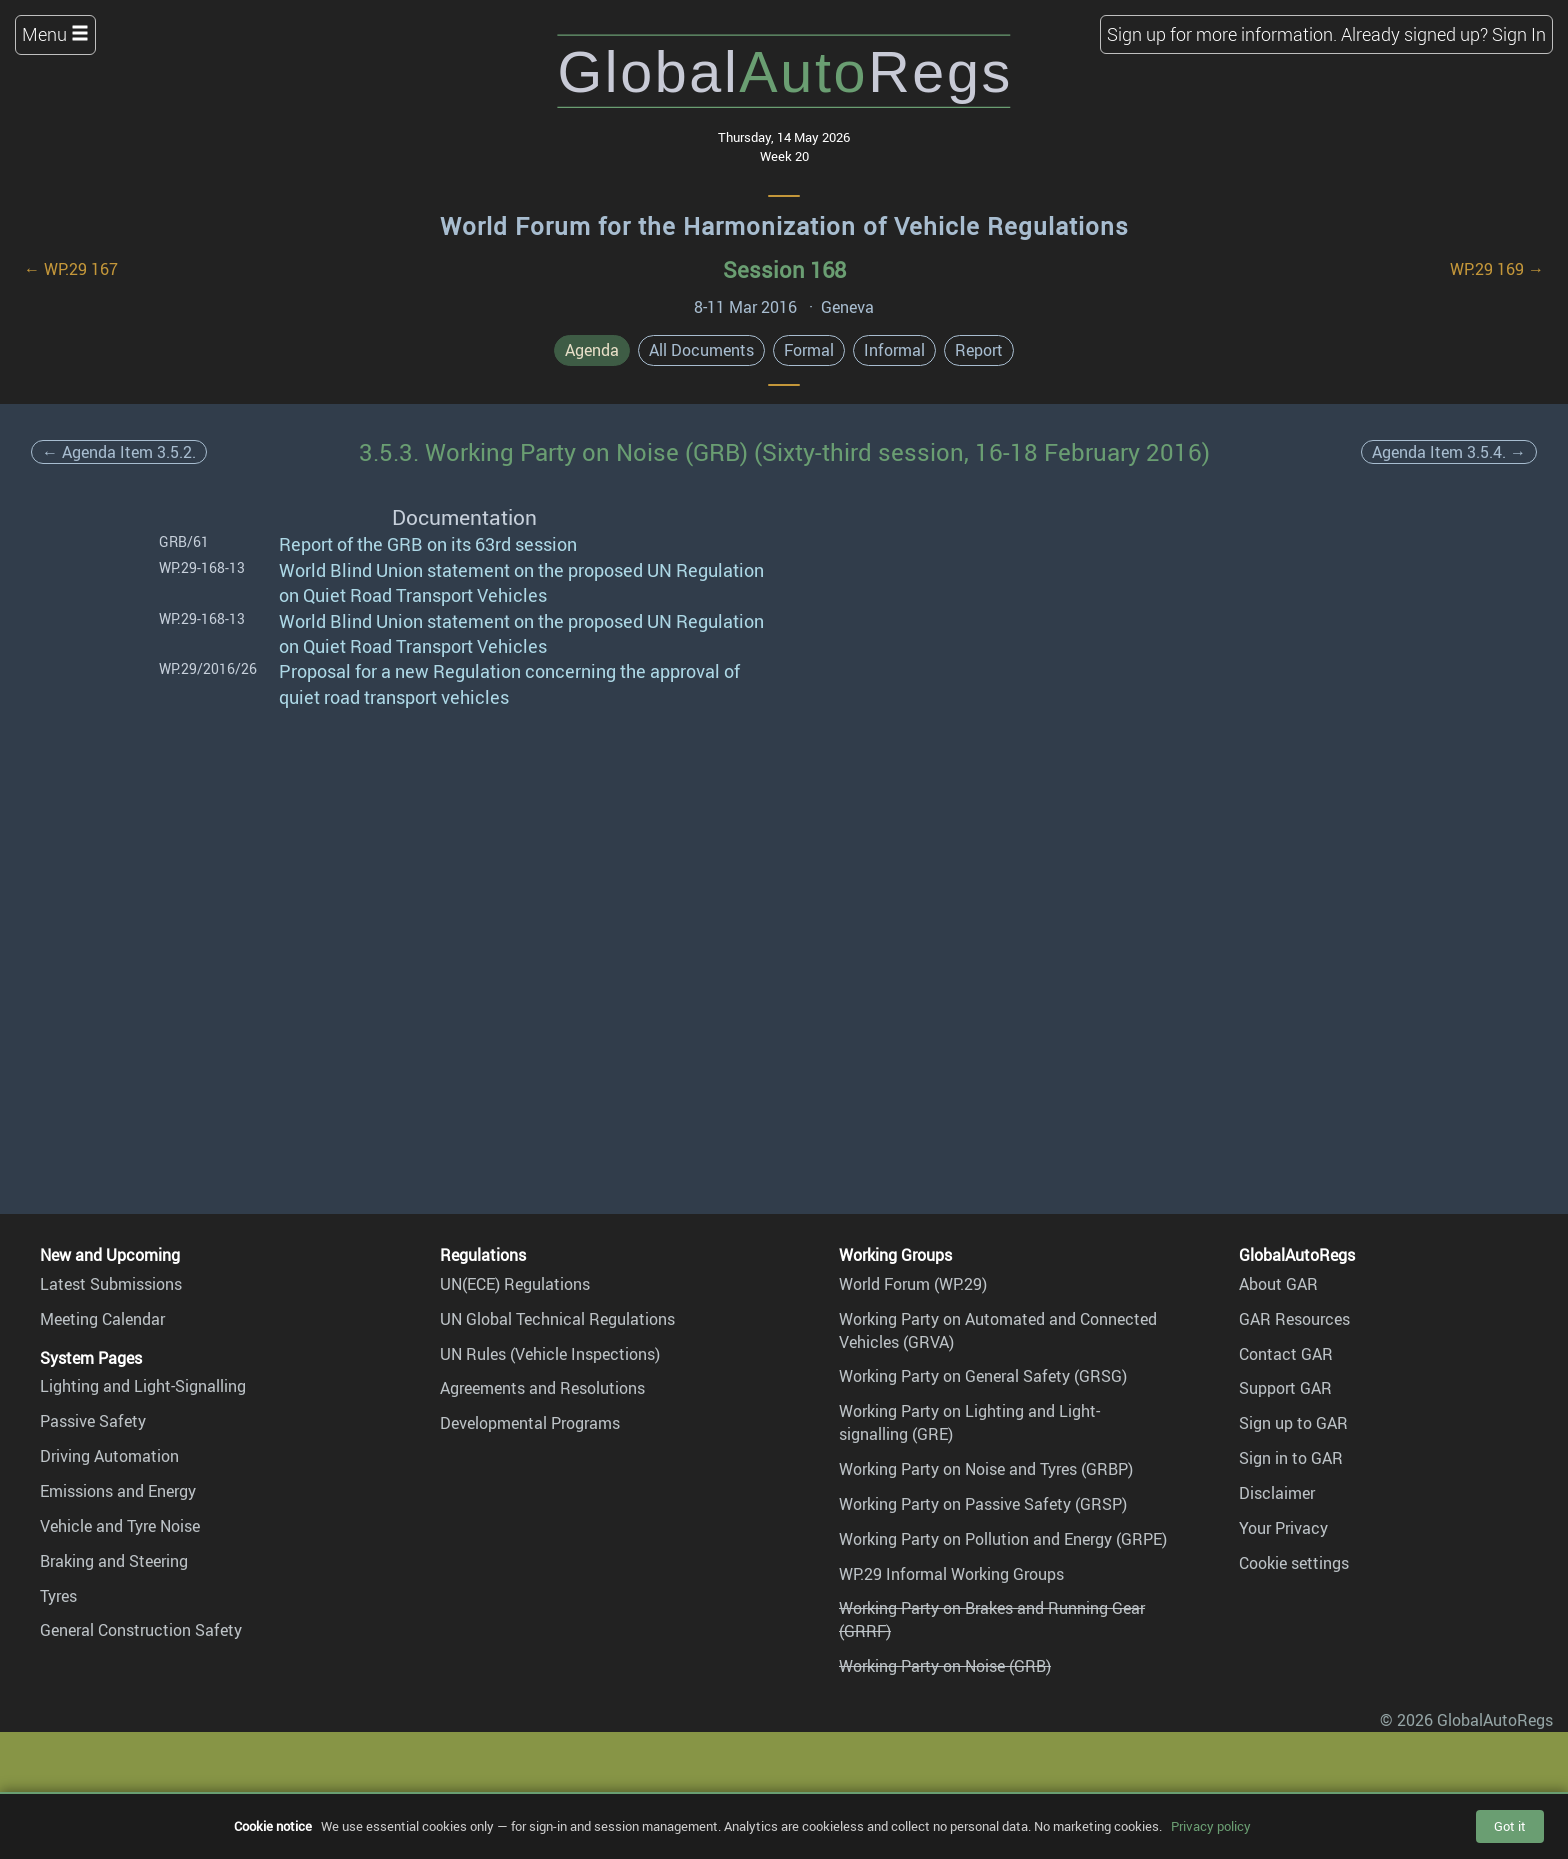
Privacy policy (1211, 1826)
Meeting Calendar (102, 1319)
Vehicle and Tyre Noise (120, 1526)
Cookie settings (1294, 1563)
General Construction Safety (141, 1630)
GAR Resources (1294, 1319)
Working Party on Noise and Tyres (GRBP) (986, 1469)
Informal (894, 350)
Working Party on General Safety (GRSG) (983, 1376)
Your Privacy (1283, 1528)
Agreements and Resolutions (542, 1388)
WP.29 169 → (1497, 269)
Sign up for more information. (1222, 34)
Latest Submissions (111, 1284)
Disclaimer (1277, 1493)
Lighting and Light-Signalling (143, 1386)
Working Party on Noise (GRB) (945, 1666)
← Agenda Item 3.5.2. (119, 452)
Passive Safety (93, 1421)
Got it (1510, 1826)
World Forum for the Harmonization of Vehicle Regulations (784, 226)
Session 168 (784, 269)
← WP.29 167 (71, 269)
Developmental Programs (530, 1423)
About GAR (1278, 1284)
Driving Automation (109, 1456)
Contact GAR (1286, 1354)
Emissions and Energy (118, 1491)
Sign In (1519, 34)
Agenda (592, 350)
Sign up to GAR (1293, 1423)
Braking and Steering (114, 1561)
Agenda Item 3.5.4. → (1449, 452)
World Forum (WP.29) (913, 1284)
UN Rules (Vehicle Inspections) (550, 1354)
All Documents (701, 350)
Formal (809, 350)
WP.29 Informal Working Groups (951, 1574)
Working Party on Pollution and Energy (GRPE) (1003, 1539)
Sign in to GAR (1291, 1458)
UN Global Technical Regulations (557, 1319)
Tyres (58, 1596)
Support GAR (1285, 1388)
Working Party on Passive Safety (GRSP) (983, 1504)
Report (979, 350)
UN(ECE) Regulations (515, 1284)
